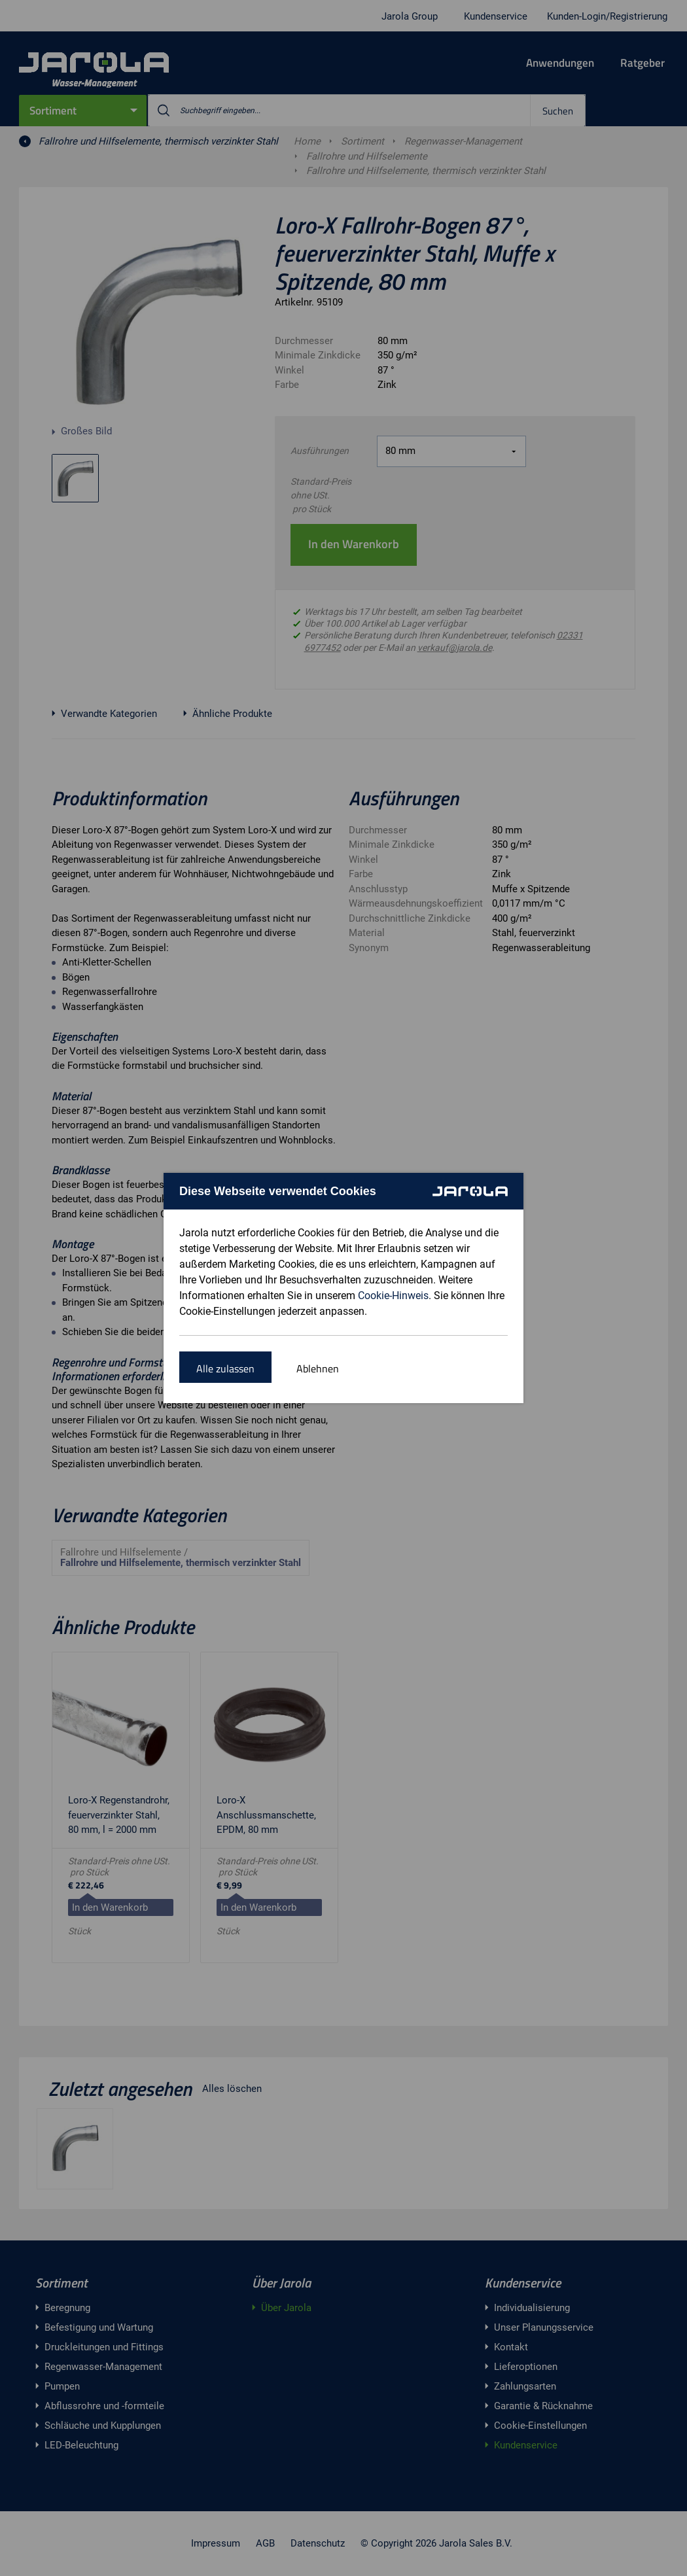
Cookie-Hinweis (393, 1295)
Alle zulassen (225, 1368)
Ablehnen (317, 1368)
